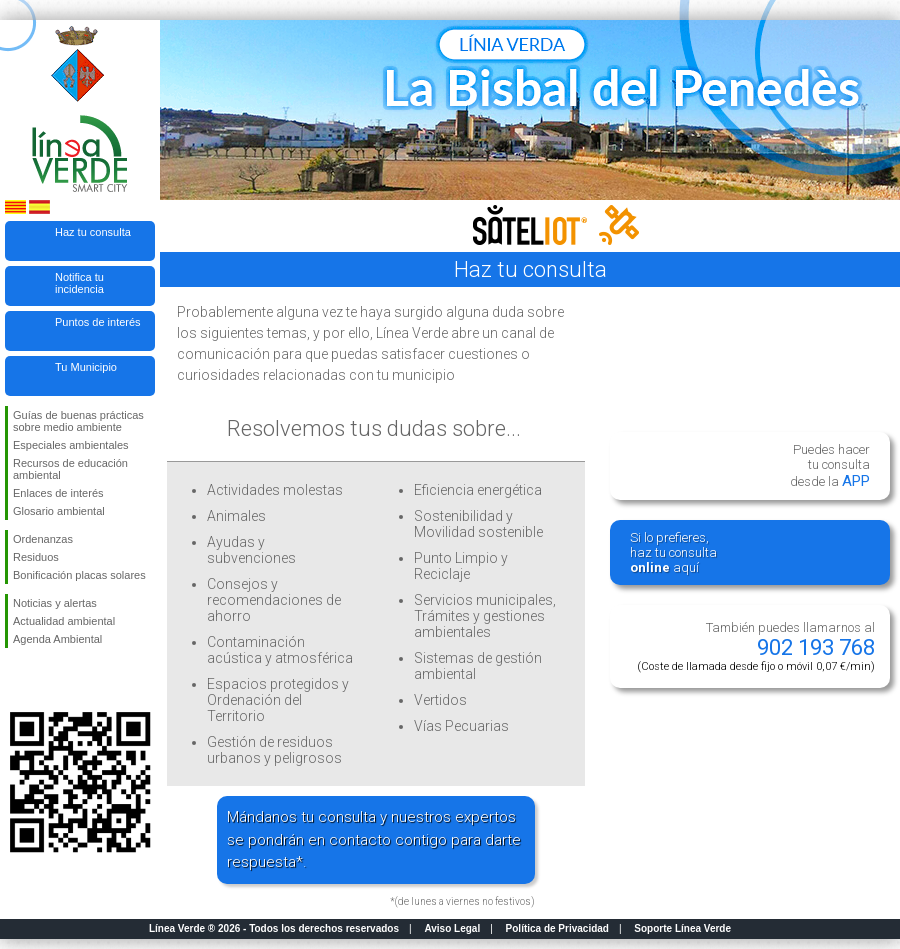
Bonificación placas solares (79, 575)
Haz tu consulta (93, 232)
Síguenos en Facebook (17, 680)
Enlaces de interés (58, 493)
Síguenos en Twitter (50, 680)
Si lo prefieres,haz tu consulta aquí (673, 552)
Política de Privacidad (557, 928)
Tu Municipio (86, 367)
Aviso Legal (452, 928)
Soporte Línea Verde (682, 928)
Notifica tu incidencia (79, 283)
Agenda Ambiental (57, 639)
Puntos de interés (98, 322)
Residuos (36, 557)
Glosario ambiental (59, 511)
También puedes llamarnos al (756, 646)
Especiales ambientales (71, 445)
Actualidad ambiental (64, 621)
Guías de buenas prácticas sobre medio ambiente (78, 421)
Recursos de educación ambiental (70, 469)
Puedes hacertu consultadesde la (830, 466)
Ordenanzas (43, 539)
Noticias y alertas (55, 603)
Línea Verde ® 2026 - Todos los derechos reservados (274, 928)
